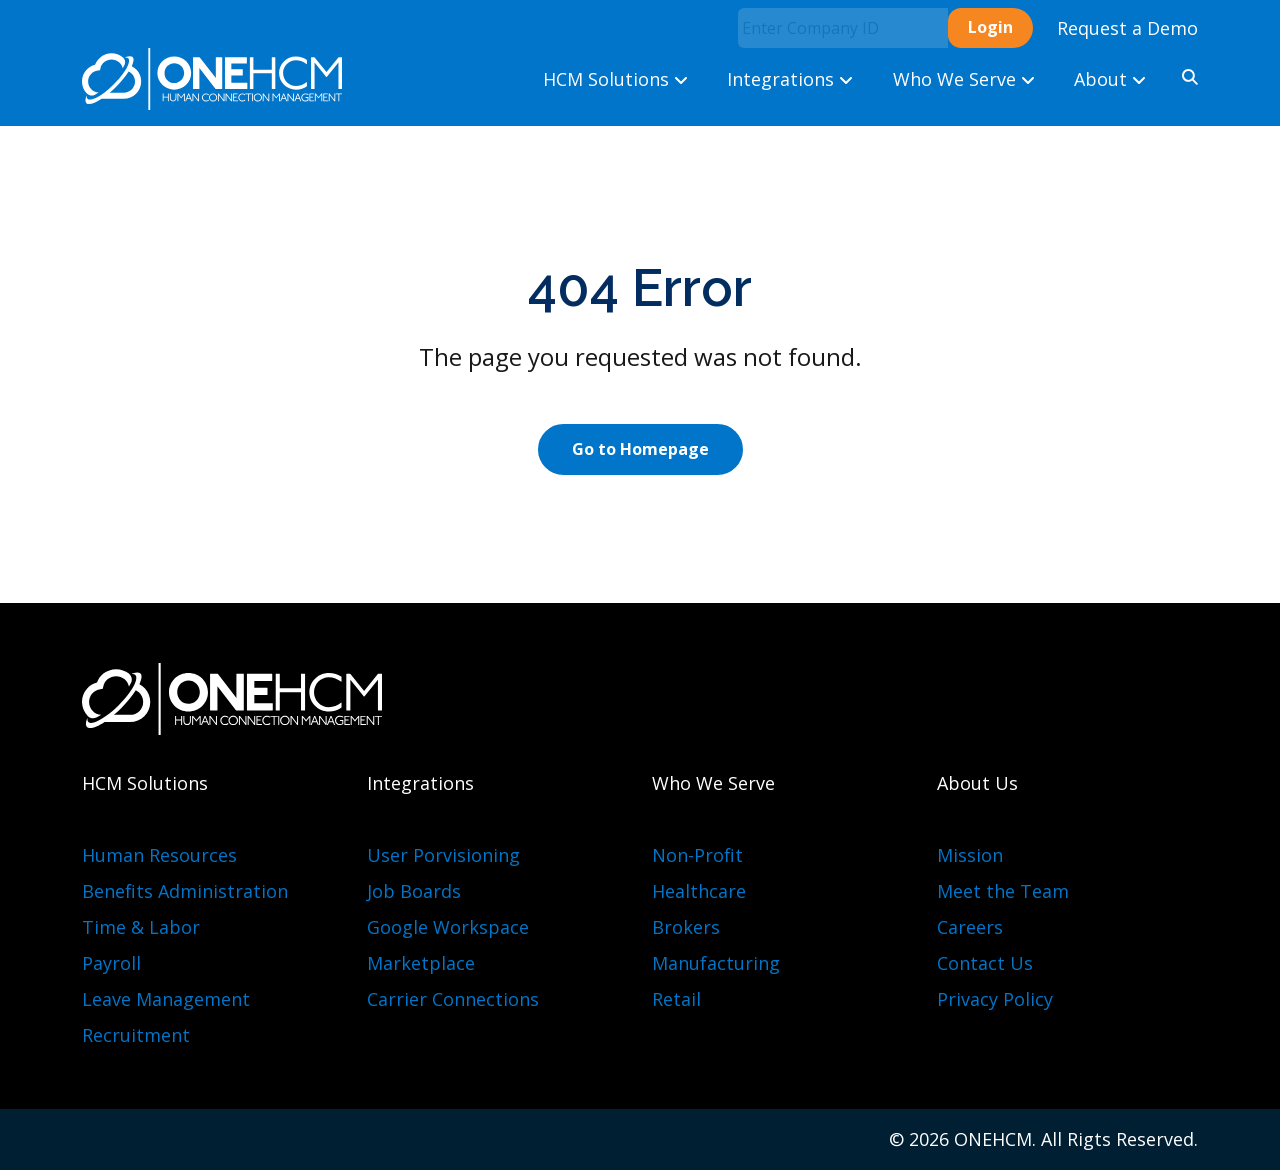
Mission (970, 855)
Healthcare (699, 891)
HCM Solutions (615, 79)
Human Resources (159, 855)
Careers (970, 927)
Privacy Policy (995, 999)
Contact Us (985, 963)
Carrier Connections (453, 999)
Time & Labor (141, 927)
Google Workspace (448, 927)
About (1110, 79)
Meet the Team (1003, 891)
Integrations (790, 79)
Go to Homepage (640, 449)
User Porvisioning (443, 855)
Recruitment (136, 1035)
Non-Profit (697, 855)
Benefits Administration (185, 891)
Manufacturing (716, 963)
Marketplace (421, 963)
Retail (676, 999)
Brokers (686, 927)
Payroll (111, 963)
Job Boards (414, 891)
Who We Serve (964, 79)
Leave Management (166, 999)
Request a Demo (1127, 28)
